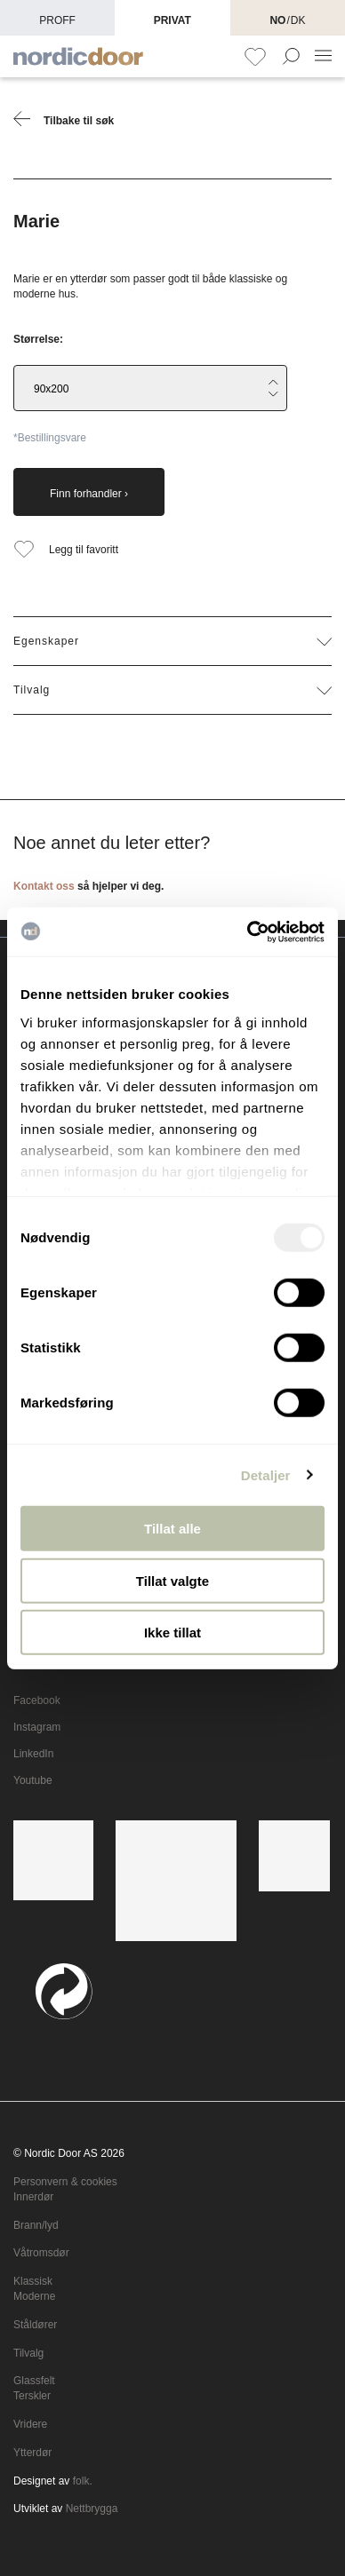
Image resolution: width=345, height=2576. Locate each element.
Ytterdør (32, 2452)
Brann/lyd (36, 2225)
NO (277, 20)
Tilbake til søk (63, 119)
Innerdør (33, 2197)
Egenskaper (172, 641)
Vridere (30, 2424)
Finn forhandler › (89, 493)
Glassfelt (34, 2380)
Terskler (32, 2396)
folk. (82, 2481)
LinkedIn (33, 1754)
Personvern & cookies (65, 2182)
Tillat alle (172, 1528)
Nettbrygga (92, 2508)
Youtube (32, 1780)
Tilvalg (172, 690)
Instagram (36, 1727)
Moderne (34, 2296)
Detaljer (266, 1474)
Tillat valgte (172, 1580)
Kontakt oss (44, 886)
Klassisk (32, 2281)
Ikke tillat (172, 1632)
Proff (57, 20)
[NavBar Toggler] (323, 56)
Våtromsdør (41, 2253)
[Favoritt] (255, 57)
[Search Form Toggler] (291, 58)
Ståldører (35, 2324)
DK (298, 20)
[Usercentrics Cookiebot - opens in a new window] (248, 931)
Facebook (36, 1700)
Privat (172, 20)
